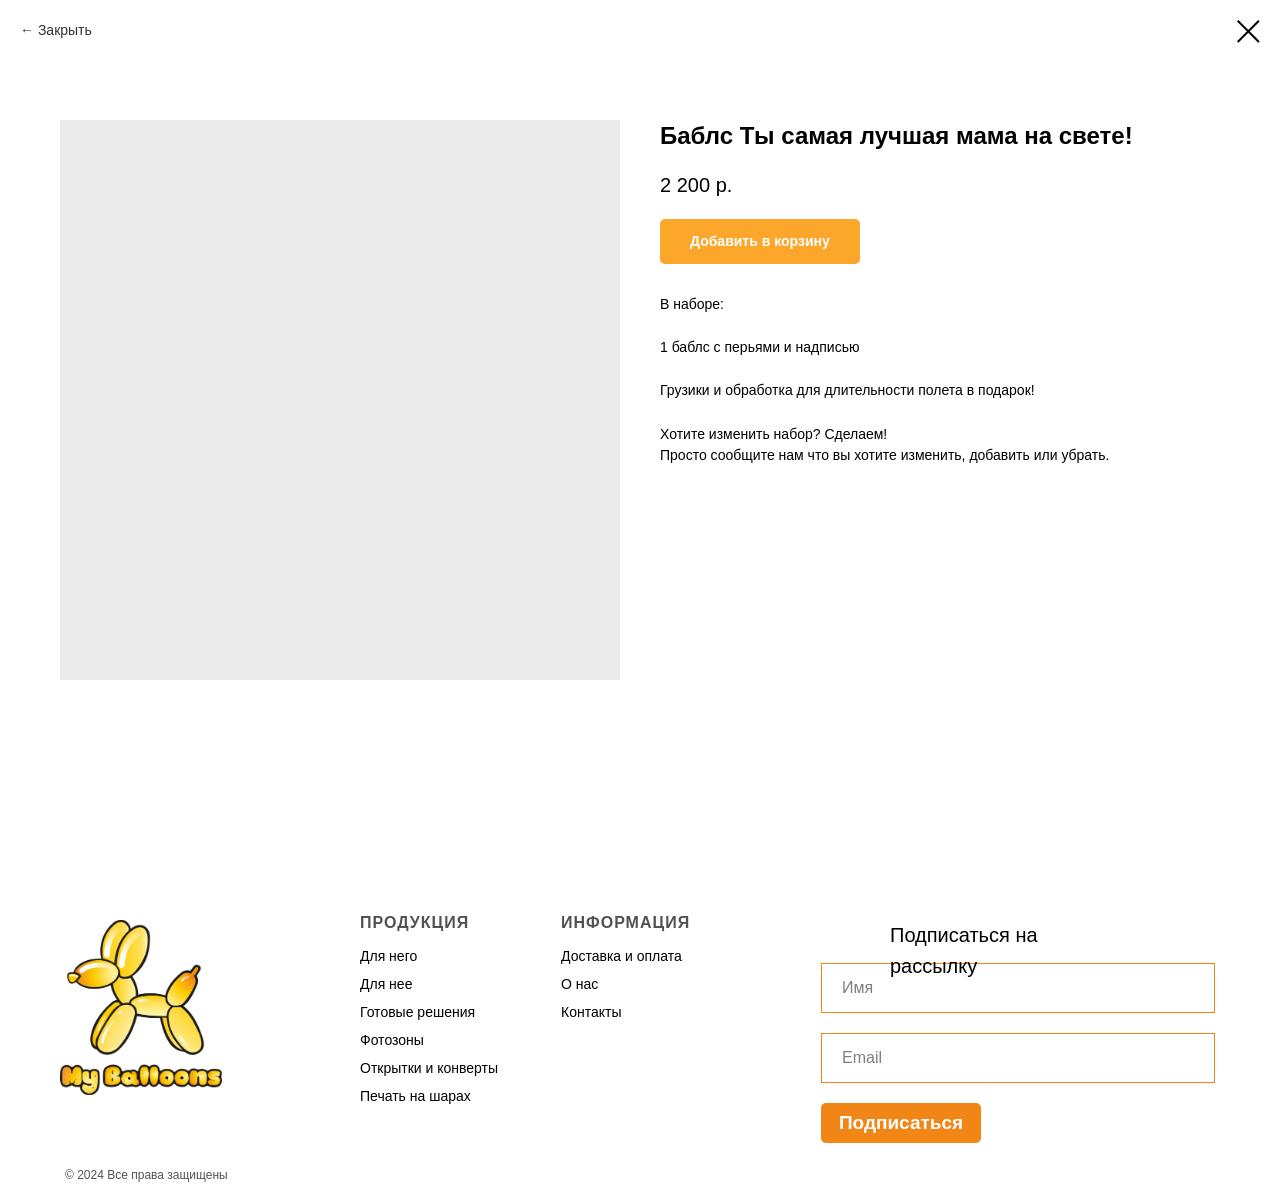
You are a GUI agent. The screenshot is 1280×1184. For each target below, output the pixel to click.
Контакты (591, 1012)
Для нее (386, 984)
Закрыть (65, 30)
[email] (1018, 1058)
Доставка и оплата (621, 956)
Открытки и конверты (429, 1068)
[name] (1018, 988)
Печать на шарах (415, 1096)
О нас (579, 984)
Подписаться (901, 1122)
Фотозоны (392, 1040)
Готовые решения (417, 1012)
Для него (388, 956)
